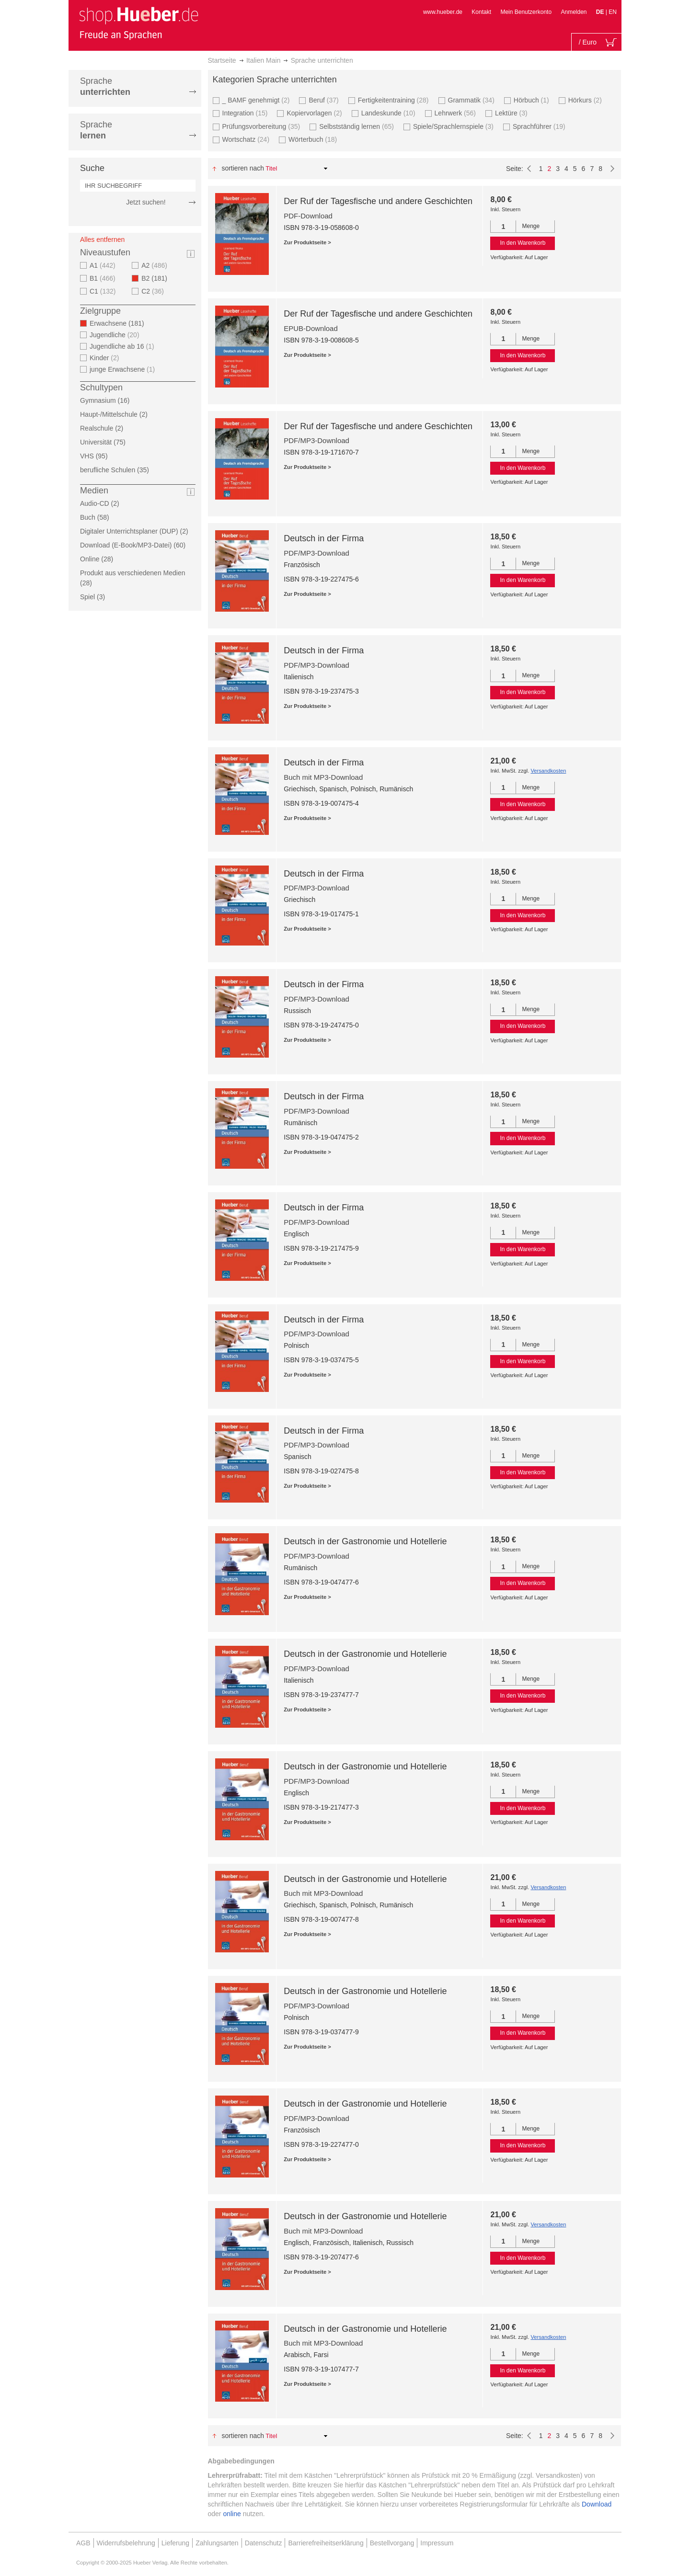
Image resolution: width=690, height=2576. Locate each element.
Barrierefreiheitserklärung (325, 2543)
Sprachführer (540, 126)
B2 (157, 278)
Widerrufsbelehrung (126, 2543)
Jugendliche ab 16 (123, 346)
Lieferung (175, 2543)
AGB (83, 2543)
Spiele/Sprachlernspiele (454, 126)
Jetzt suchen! (146, 202)
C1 (104, 291)
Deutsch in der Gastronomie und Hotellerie (365, 1541)
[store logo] (138, 23)
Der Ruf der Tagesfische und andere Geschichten (378, 201)
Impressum (436, 2543)
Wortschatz (247, 139)
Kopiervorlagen (315, 113)
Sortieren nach (242, 168)
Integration (246, 113)
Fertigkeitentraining (394, 100)
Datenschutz (263, 2543)
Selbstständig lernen (357, 126)
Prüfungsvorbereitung (262, 126)
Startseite (222, 60)
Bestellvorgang (392, 2543)
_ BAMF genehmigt (257, 100)
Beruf (325, 100)
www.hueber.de (442, 12)
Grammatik (472, 100)
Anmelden (573, 12)
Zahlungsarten (217, 2543)
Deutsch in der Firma (324, 538)
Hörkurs (586, 100)
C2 (153, 291)
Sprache (105, 86)
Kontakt (481, 12)
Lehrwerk (456, 113)
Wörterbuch (313, 139)
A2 (155, 265)
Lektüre (512, 113)
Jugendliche (116, 335)
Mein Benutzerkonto (526, 12)
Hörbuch (533, 100)
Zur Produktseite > (307, 242)
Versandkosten (548, 771)
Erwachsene (120, 323)
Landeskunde (389, 113)
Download (596, 2504)
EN (613, 12)
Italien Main (263, 60)
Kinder (106, 358)
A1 (104, 265)
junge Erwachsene (123, 369)
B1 (104, 278)
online (232, 2514)
